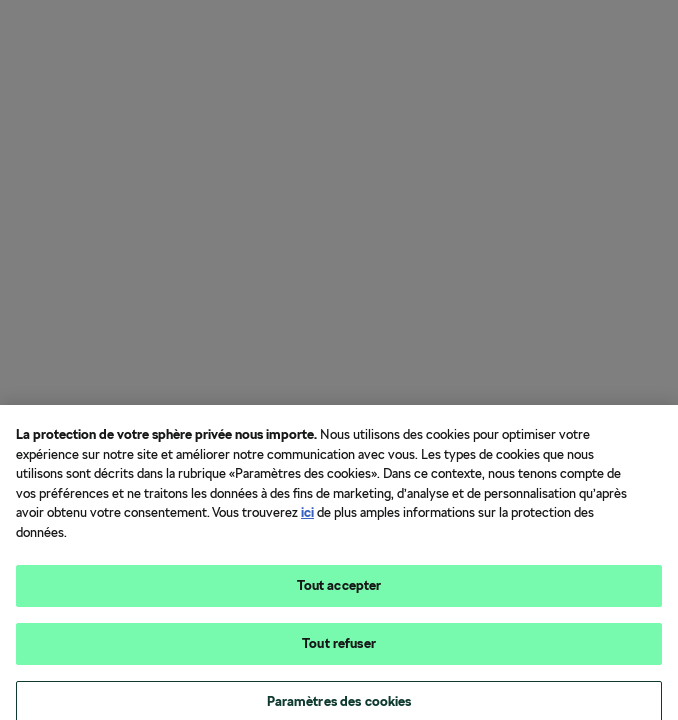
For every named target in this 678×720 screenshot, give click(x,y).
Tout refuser (339, 649)
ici (307, 519)
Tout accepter (339, 592)
